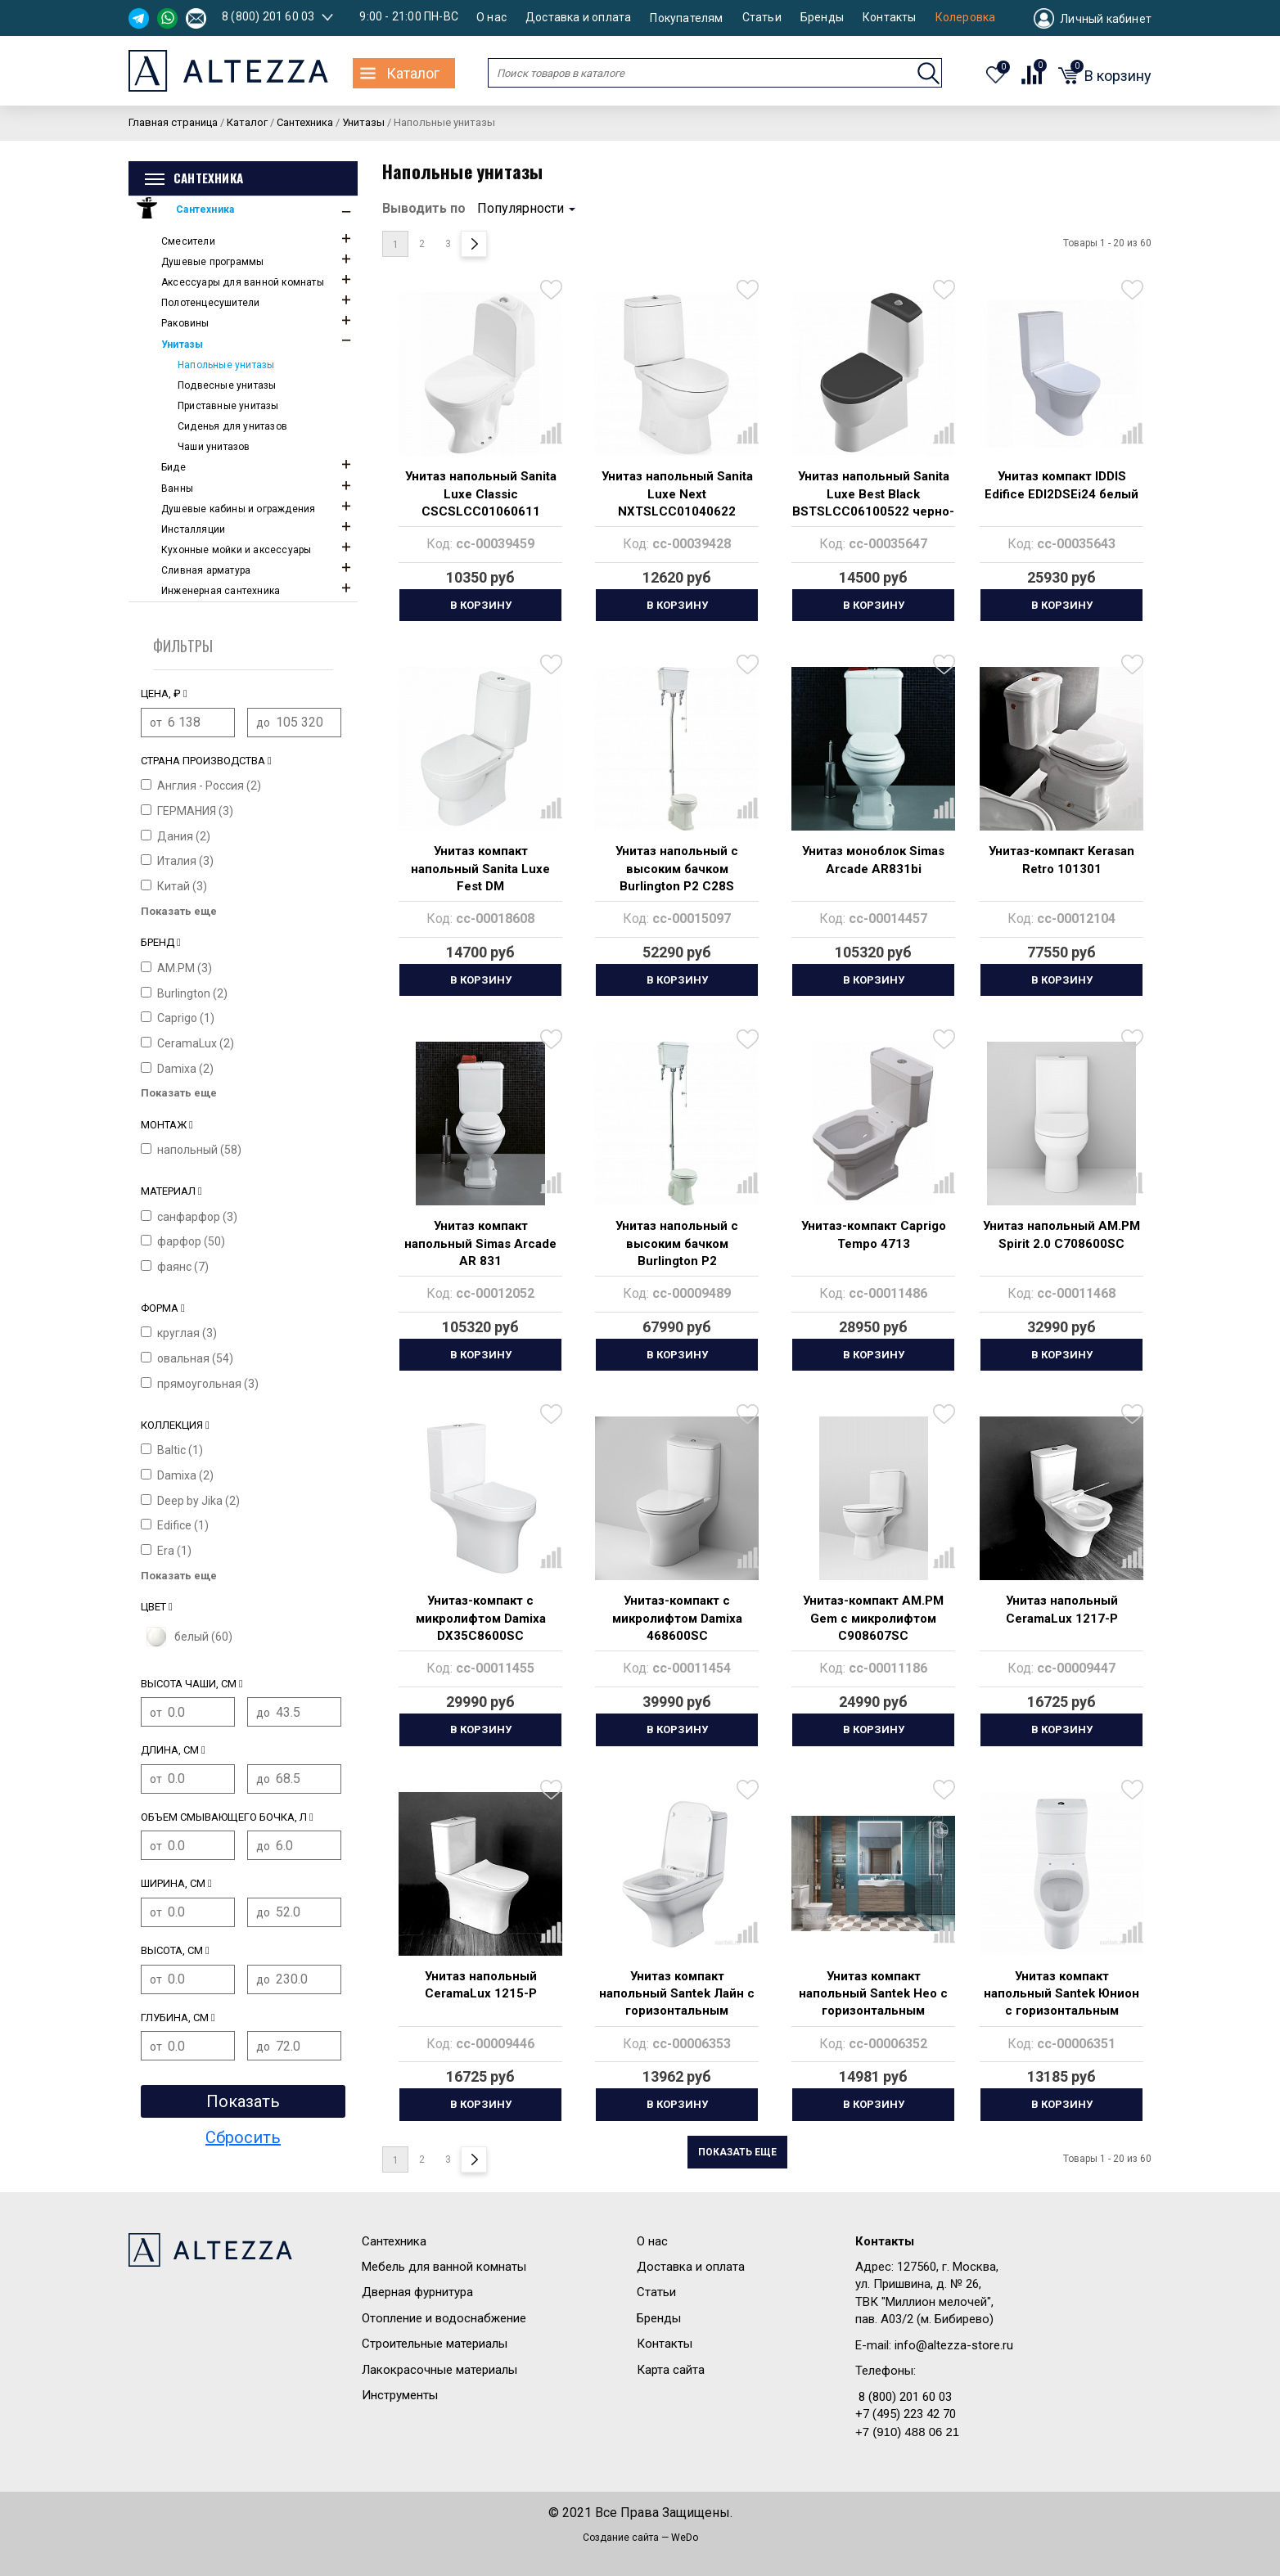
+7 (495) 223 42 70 (905, 2414)
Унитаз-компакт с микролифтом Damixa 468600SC (677, 1618)
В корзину (481, 605)
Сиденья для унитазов (232, 426)
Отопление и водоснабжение (444, 2318)
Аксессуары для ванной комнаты (242, 282)
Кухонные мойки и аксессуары (236, 550)
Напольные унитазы (226, 365)
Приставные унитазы (228, 406)
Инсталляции (193, 529)
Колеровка (965, 17)
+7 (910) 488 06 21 (907, 2432)
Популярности (526, 208)
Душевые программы (212, 262)
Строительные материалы (434, 2343)
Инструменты (400, 2395)
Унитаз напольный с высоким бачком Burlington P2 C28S (676, 869)
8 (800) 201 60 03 (268, 16)
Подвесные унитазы (227, 385)
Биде (173, 467)
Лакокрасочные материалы (439, 2369)
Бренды (822, 17)
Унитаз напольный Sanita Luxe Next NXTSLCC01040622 (677, 494)
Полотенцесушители (210, 302)
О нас (491, 17)
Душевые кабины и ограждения (238, 509)
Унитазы (182, 344)
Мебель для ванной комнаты (444, 2266)
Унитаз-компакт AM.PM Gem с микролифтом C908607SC (873, 1618)
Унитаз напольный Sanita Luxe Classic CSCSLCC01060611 (481, 494)
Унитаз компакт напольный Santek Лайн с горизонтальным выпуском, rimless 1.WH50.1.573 (677, 2011)
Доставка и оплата (578, 17)
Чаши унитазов (214, 447)
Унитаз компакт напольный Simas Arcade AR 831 (480, 1243)
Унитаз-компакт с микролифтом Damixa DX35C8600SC (481, 1618)
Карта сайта (671, 2369)
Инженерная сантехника (220, 591)
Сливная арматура (205, 570)
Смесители (188, 241)
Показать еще (737, 2152)
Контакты (890, 17)
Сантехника (205, 209)
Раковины (185, 323)
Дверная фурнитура (417, 2292)
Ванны (177, 488)
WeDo (684, 2537)
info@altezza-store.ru (954, 2345)
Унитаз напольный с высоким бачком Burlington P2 (676, 1243)
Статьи (762, 17)
